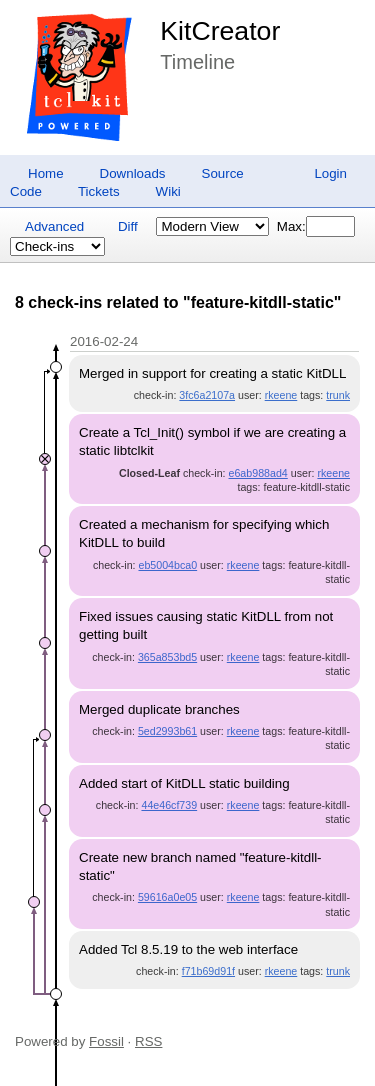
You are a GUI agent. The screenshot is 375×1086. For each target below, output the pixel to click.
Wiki (168, 191)
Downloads (133, 173)
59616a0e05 (167, 897)
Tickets (99, 191)
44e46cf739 (169, 805)
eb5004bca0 (167, 565)
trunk (338, 395)
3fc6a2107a (207, 395)
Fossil (106, 1041)
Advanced (54, 226)
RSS (148, 1041)
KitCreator (220, 31)
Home (46, 173)
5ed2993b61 (167, 731)
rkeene (281, 395)
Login (330, 173)
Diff (128, 226)
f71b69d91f (208, 971)
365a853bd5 (167, 657)
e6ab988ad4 (258, 473)
